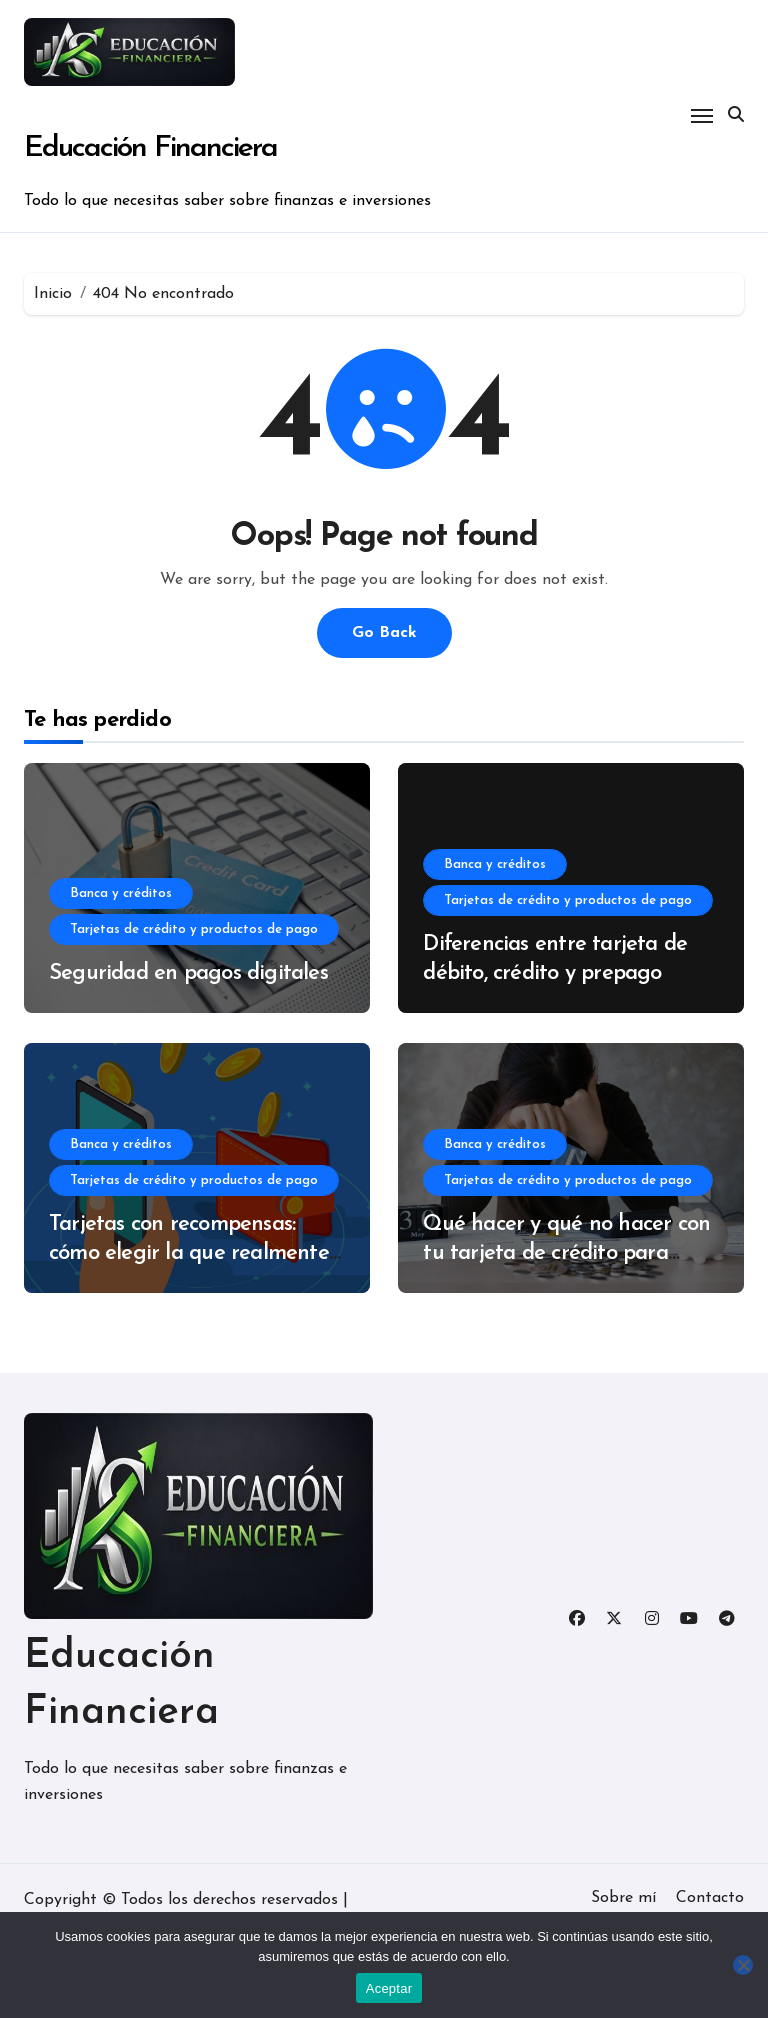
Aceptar (389, 1988)
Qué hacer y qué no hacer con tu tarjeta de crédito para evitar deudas (566, 1253)
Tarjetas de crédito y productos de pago (194, 929)
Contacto (710, 1898)
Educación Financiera (150, 148)
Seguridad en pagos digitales (188, 973)
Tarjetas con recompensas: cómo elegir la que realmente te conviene (189, 1253)
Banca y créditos (121, 893)
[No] (743, 1965)
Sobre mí (623, 1898)
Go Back (384, 633)
